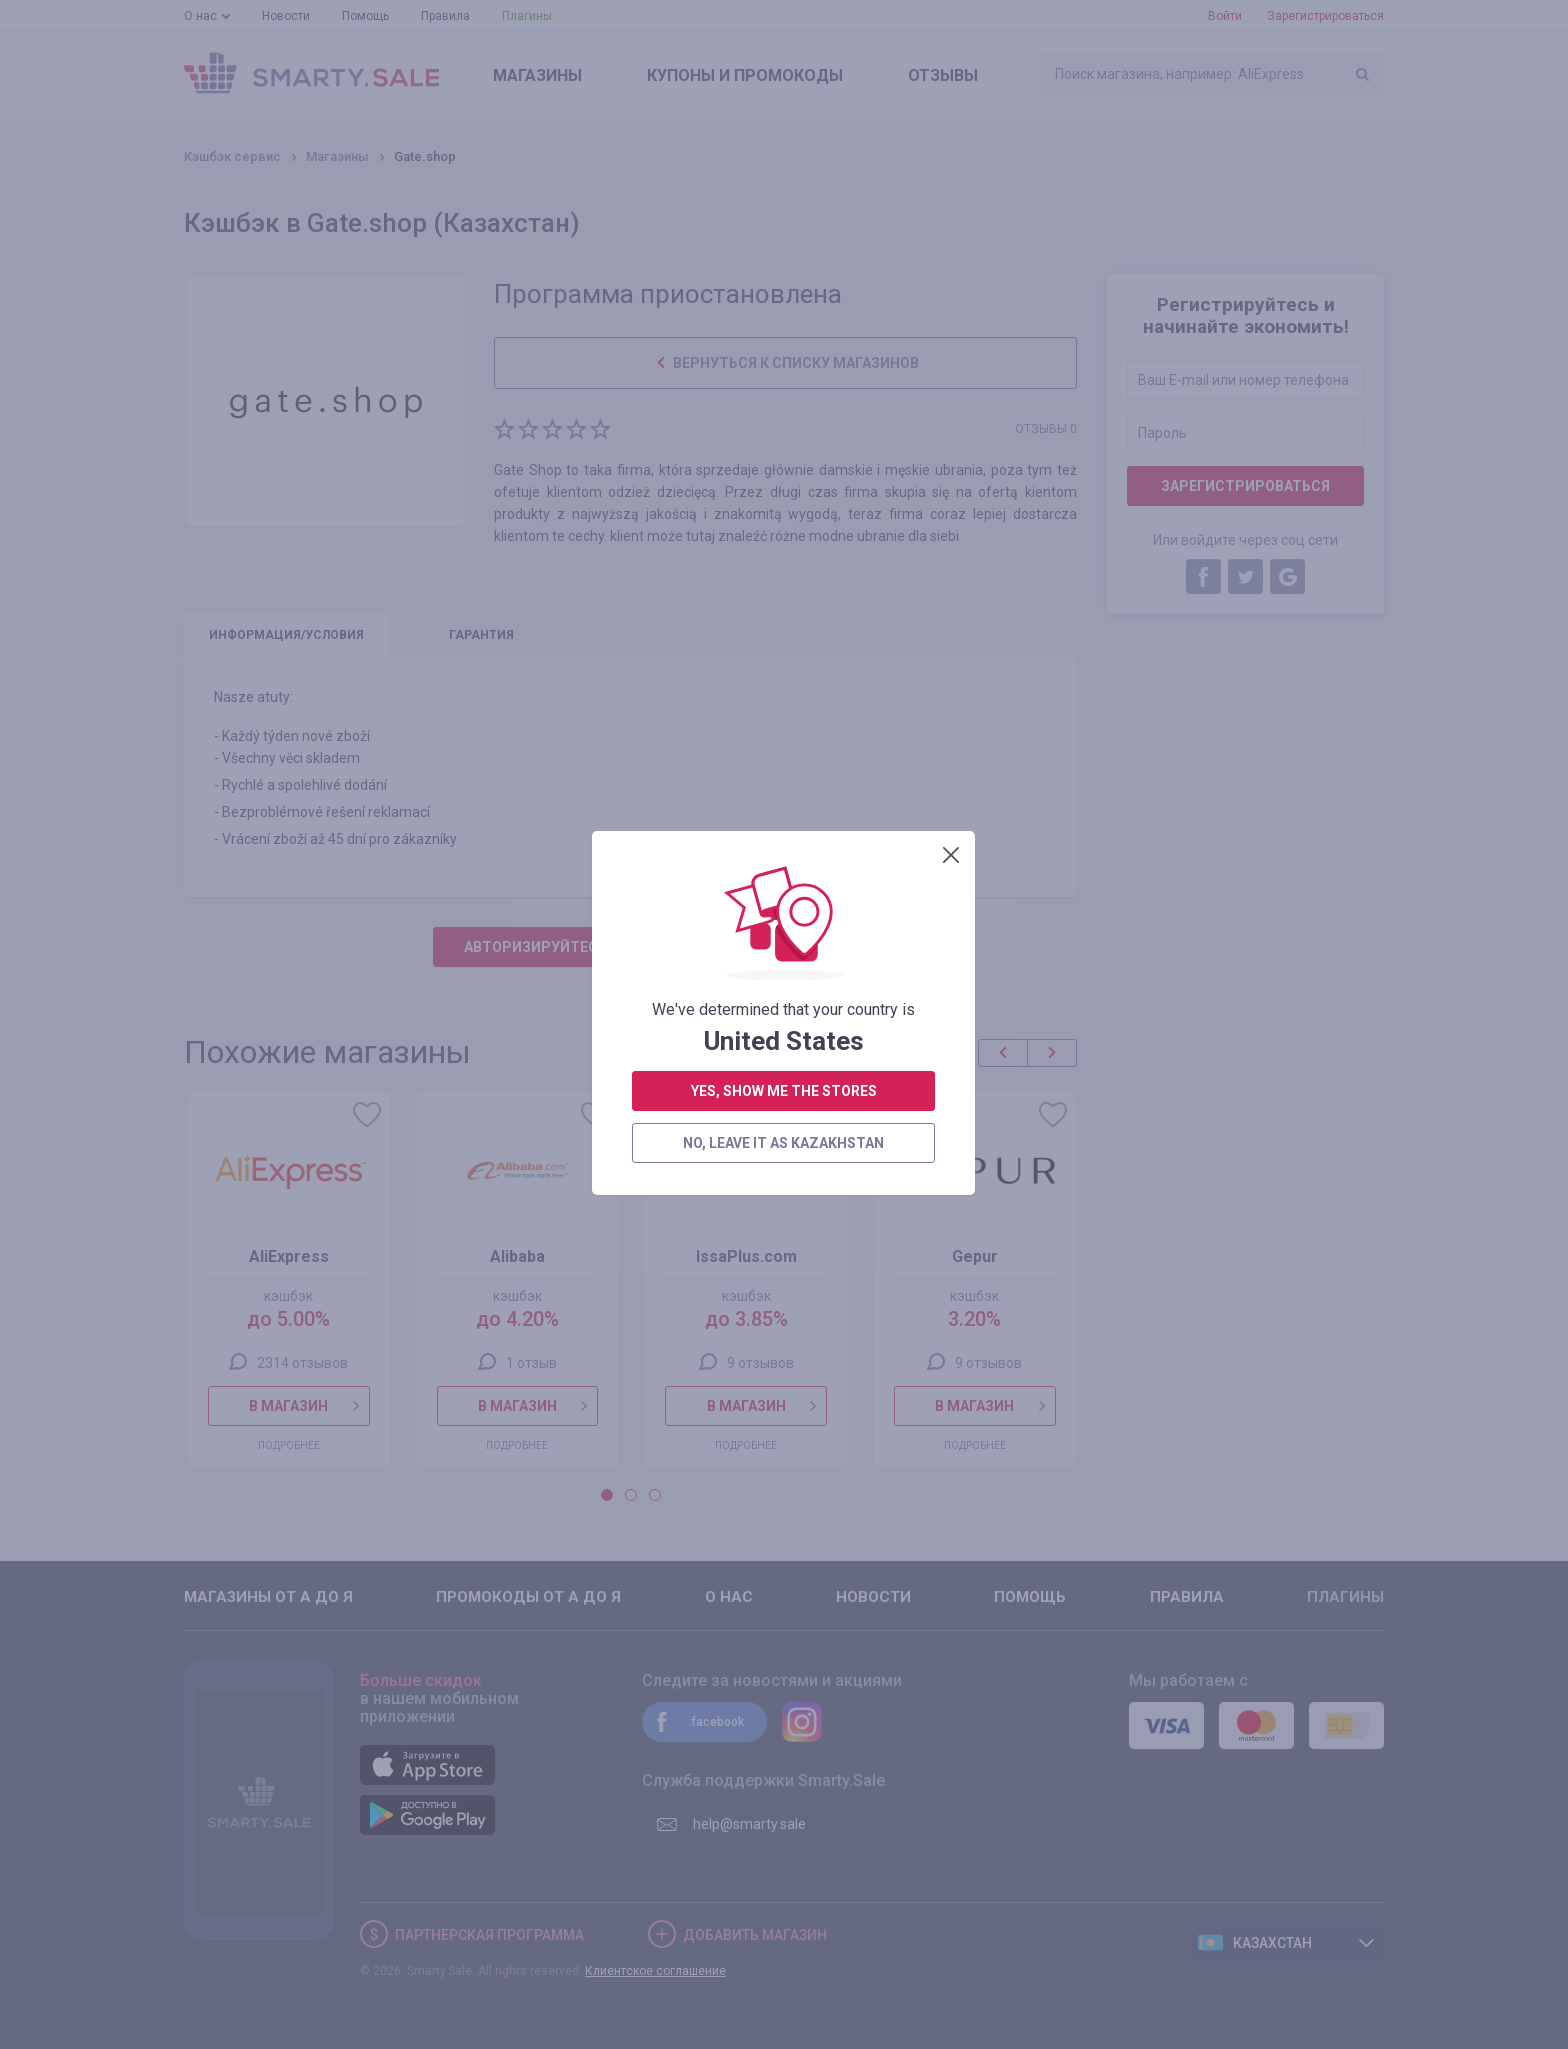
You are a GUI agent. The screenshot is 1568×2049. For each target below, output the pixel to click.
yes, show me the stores (784, 463)
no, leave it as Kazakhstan (783, 515)
